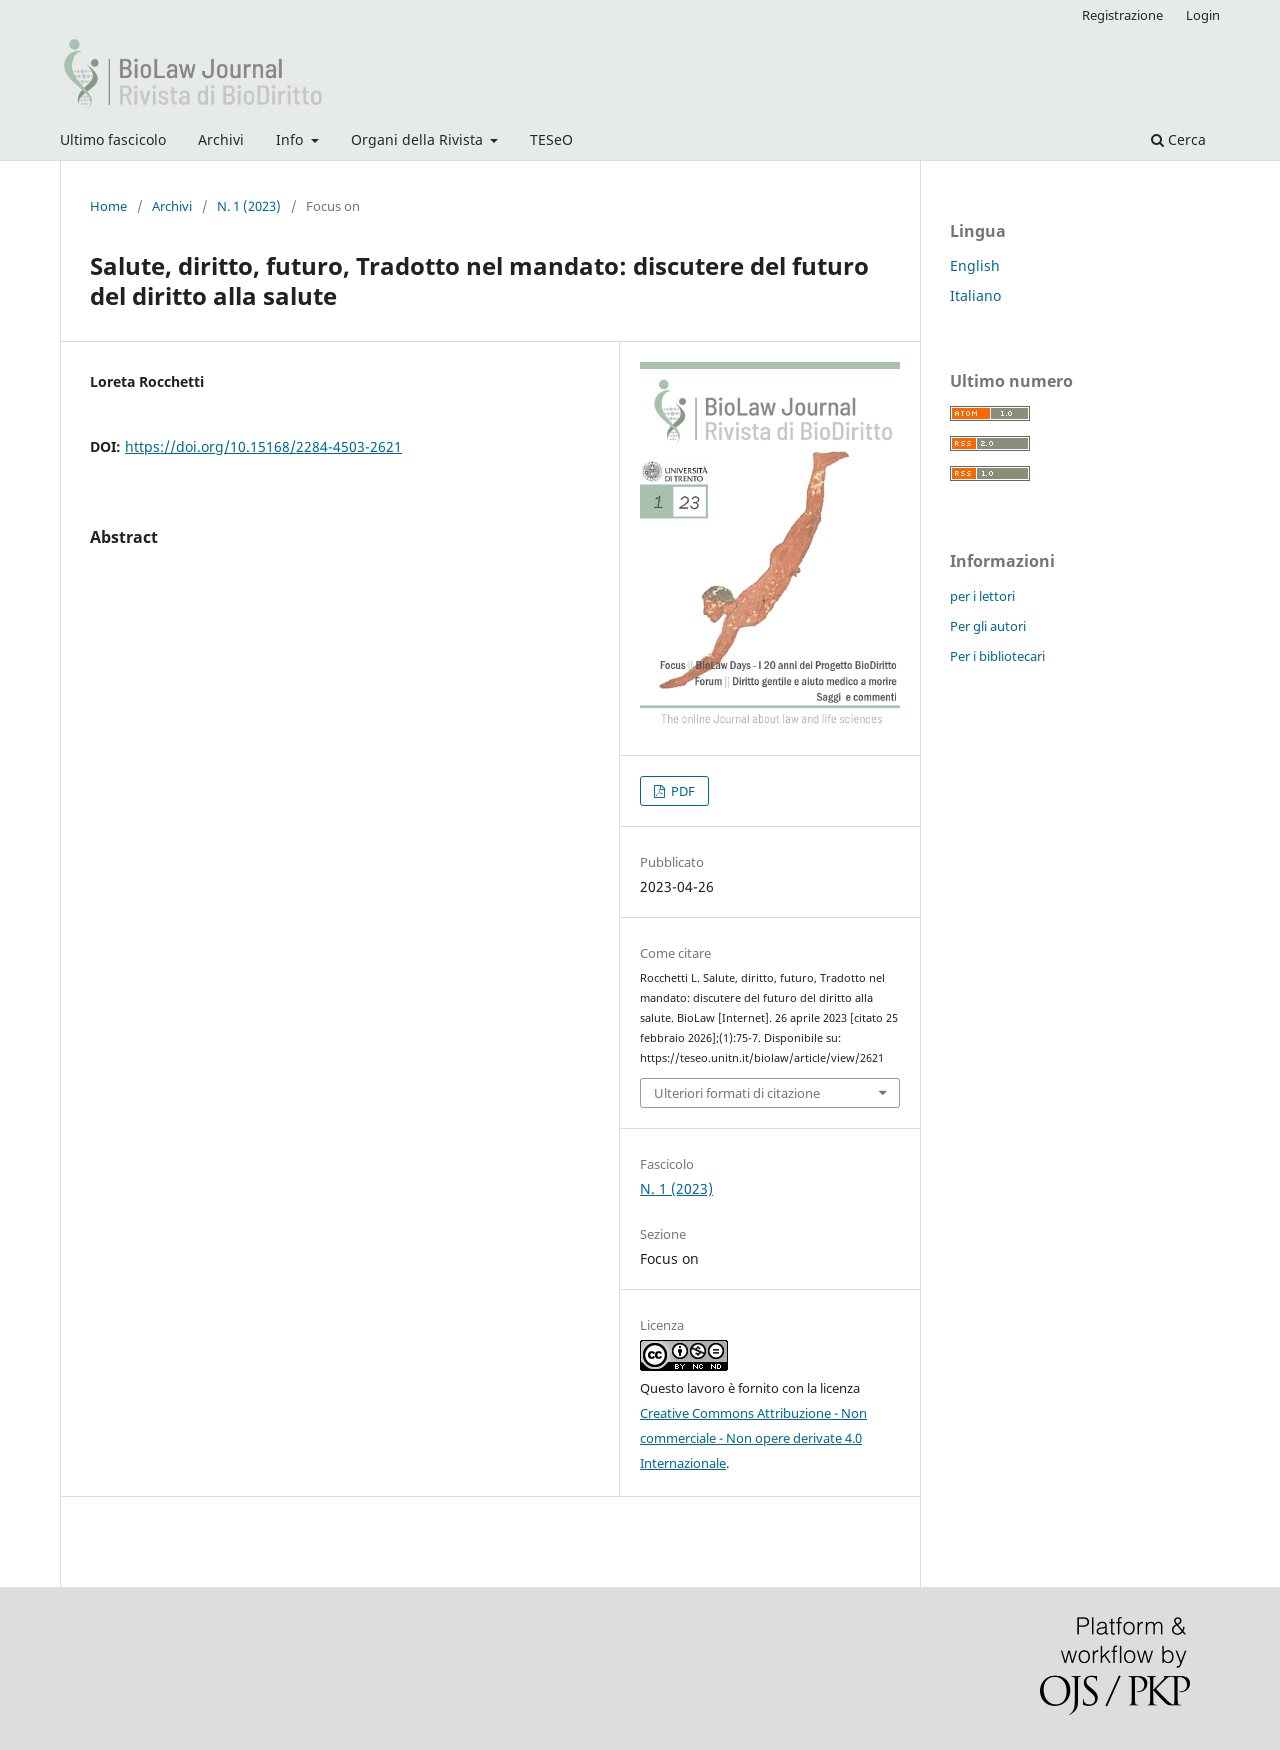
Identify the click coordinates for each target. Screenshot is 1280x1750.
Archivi (221, 139)
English (975, 265)
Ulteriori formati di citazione (737, 1093)
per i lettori (982, 596)
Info (291, 139)
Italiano (975, 295)
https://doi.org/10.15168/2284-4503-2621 (263, 446)
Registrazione (1122, 15)
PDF (681, 791)
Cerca (1178, 139)
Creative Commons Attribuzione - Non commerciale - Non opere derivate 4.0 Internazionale (753, 1438)
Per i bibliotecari (997, 656)
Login (1203, 15)
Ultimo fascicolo (113, 139)
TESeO (551, 139)
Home (108, 206)
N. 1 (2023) (249, 206)
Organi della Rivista (419, 139)
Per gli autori (988, 626)
